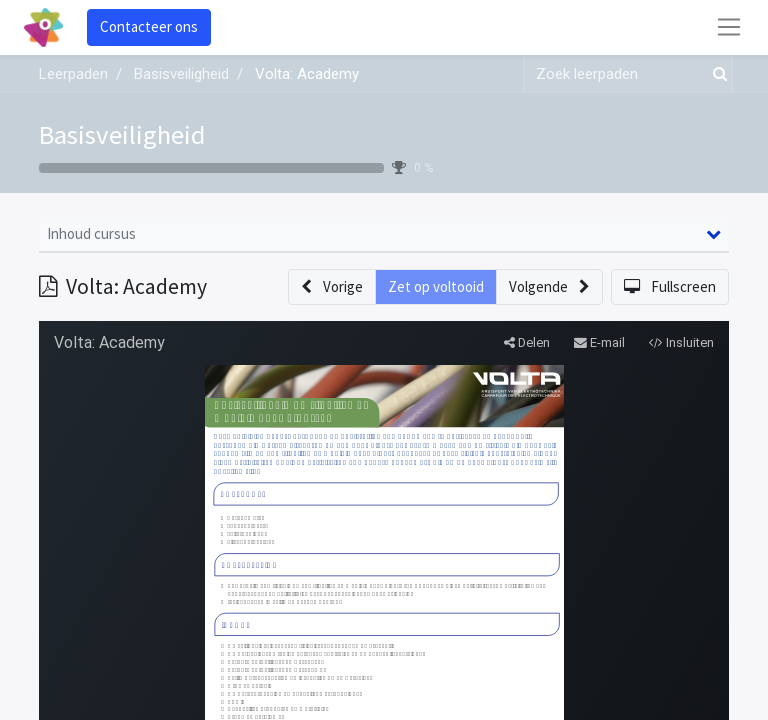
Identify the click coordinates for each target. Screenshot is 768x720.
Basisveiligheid (122, 134)
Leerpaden (73, 74)
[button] (332, 287)
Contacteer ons (149, 26)
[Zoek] (716, 74)
